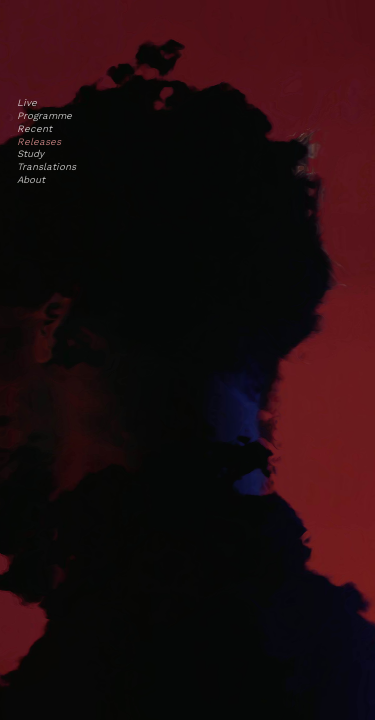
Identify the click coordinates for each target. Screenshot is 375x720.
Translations (46, 166)
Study (30, 153)
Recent (34, 128)
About (31, 179)
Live (27, 102)
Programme (44, 115)
